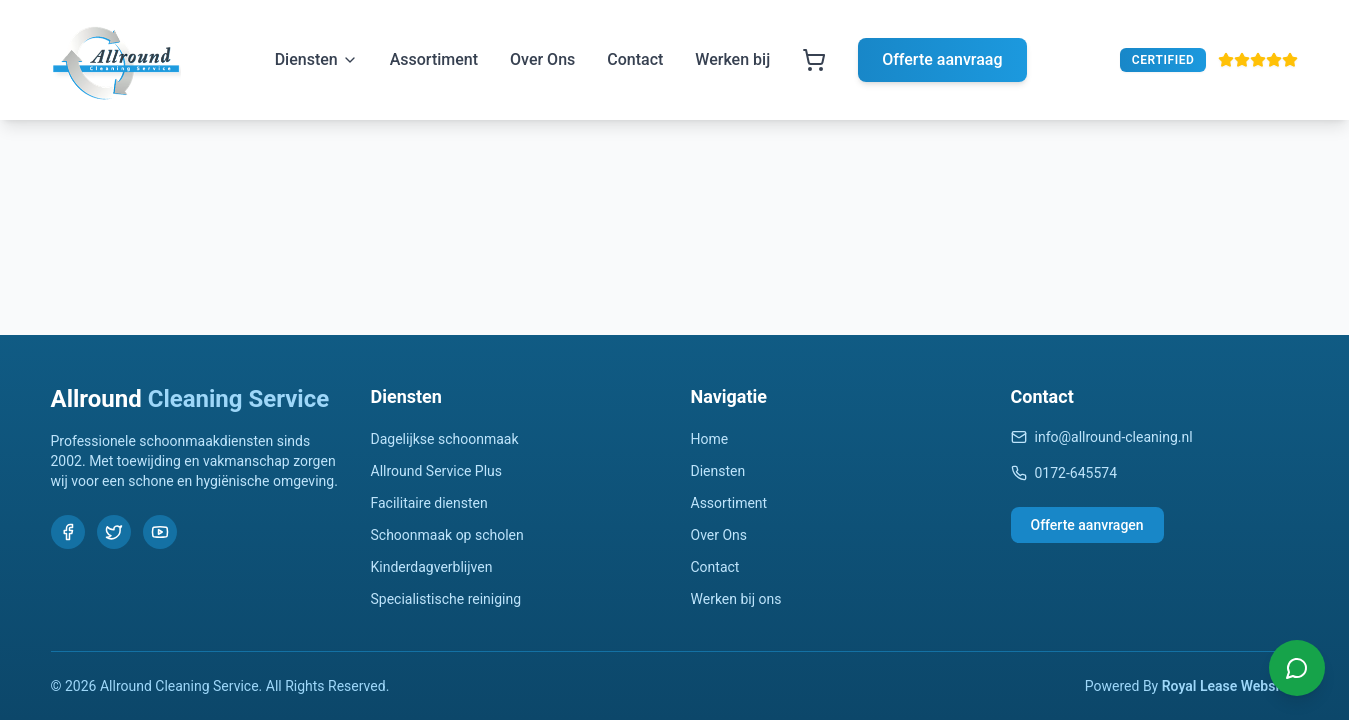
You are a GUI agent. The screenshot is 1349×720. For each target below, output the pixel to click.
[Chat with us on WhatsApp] (1297, 668)
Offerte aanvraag (942, 59)
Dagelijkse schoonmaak (445, 439)
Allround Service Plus (437, 471)
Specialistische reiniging (446, 599)
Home (710, 439)
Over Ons (542, 59)
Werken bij (732, 59)
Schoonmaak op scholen (447, 535)
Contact (635, 59)
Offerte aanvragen (1087, 525)
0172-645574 (1064, 473)
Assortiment (434, 59)
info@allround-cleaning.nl (1102, 437)
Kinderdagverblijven (432, 567)
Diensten (316, 59)
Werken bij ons (736, 599)
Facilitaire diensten (429, 503)
